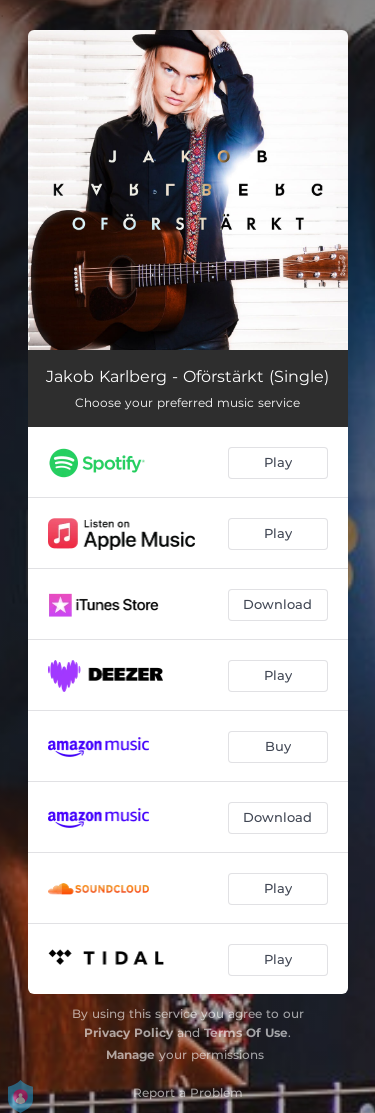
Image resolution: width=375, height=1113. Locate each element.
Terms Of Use (246, 1032)
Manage (130, 1054)
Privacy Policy (128, 1032)
